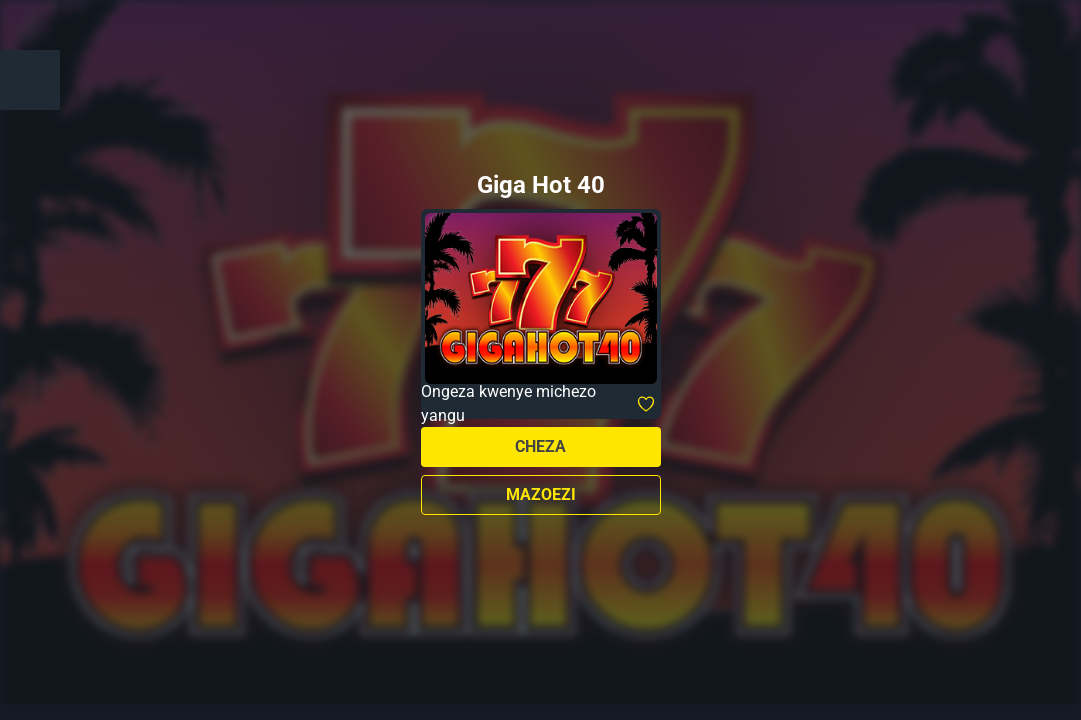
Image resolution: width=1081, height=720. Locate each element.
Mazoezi (541, 494)
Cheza (540, 446)
